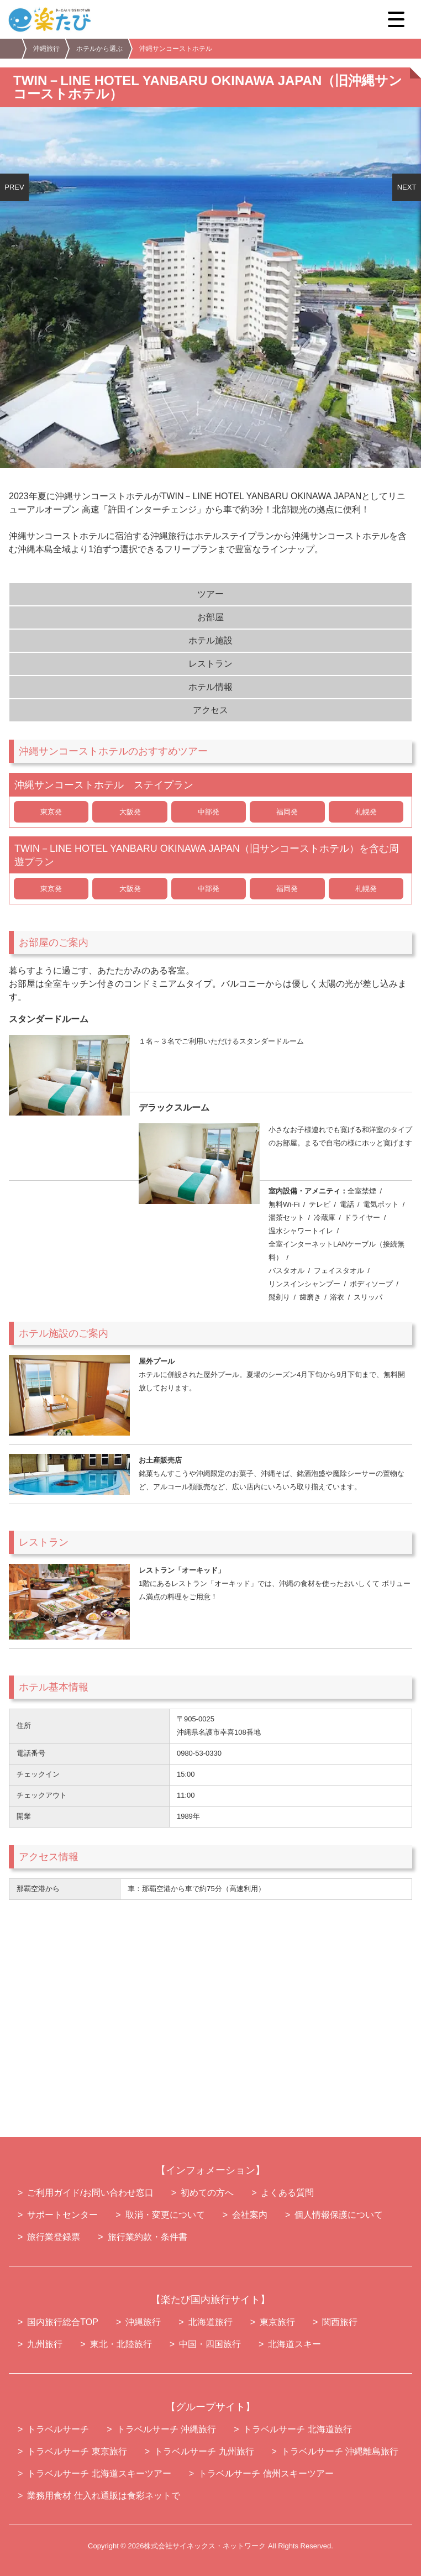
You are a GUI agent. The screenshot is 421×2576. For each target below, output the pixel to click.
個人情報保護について (338, 2214)
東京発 (51, 812)
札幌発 (366, 812)
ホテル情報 (210, 687)
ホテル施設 (210, 640)
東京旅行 (277, 2322)
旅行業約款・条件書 (147, 2237)
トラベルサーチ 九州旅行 (204, 2451)
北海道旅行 (210, 2322)
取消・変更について (165, 2214)
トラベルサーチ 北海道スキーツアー (99, 2473)
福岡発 (287, 812)
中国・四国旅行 (210, 2344)
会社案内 (249, 2214)
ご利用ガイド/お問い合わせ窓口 (90, 2192)
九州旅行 (44, 2344)
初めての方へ (207, 2192)
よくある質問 (287, 2192)
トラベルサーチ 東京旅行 (77, 2451)
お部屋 (210, 617)
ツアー (210, 594)
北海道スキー (294, 2344)
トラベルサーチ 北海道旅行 (297, 2429)
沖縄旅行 (46, 49)
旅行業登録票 (53, 2237)
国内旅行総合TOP (62, 2322)
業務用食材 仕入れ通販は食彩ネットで (103, 2495)
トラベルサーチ (58, 2429)
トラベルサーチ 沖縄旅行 (166, 2429)
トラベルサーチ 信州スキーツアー (265, 2473)
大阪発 (130, 812)
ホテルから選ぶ (99, 49)
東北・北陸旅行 (121, 2344)
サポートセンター (62, 2214)
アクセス (210, 710)
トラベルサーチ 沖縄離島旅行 (339, 2451)
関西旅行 (339, 2322)
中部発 (208, 812)
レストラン (210, 663)
